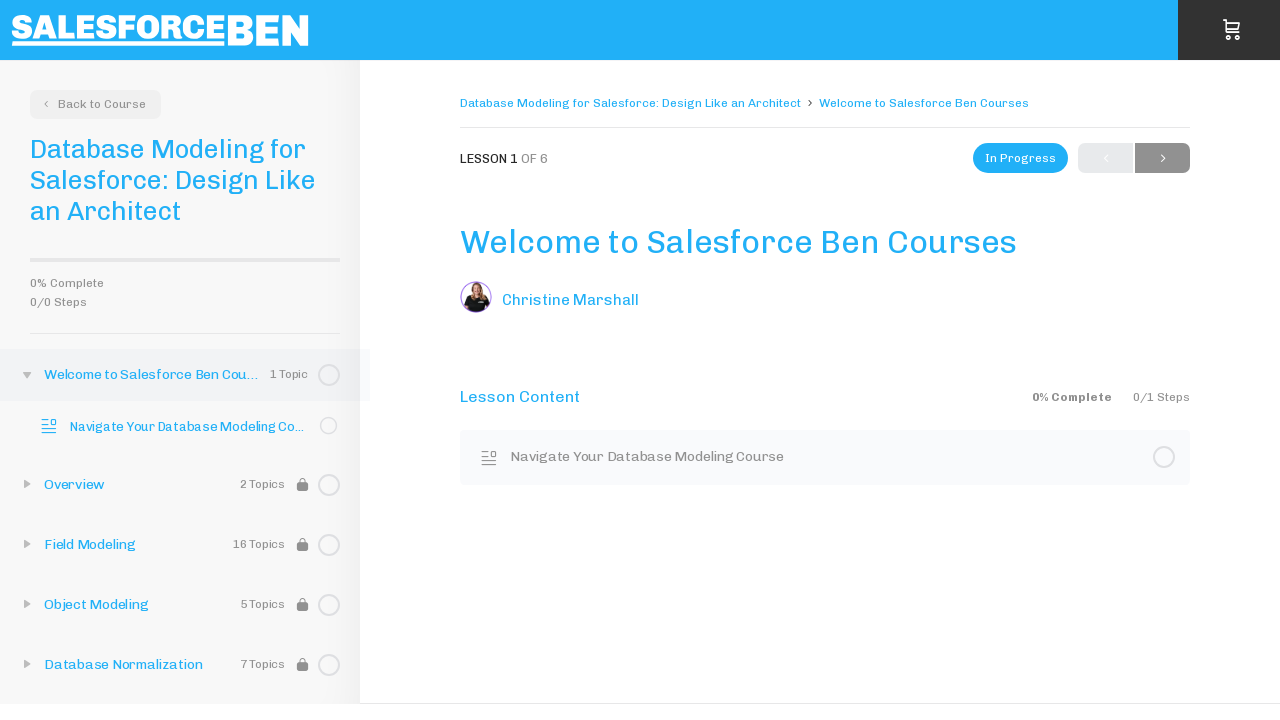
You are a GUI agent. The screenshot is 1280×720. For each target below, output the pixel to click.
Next (1162, 158)
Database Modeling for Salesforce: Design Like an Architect (630, 103)
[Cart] (1232, 30)
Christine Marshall (570, 300)
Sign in (1261, 30)
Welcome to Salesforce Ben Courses (924, 103)
